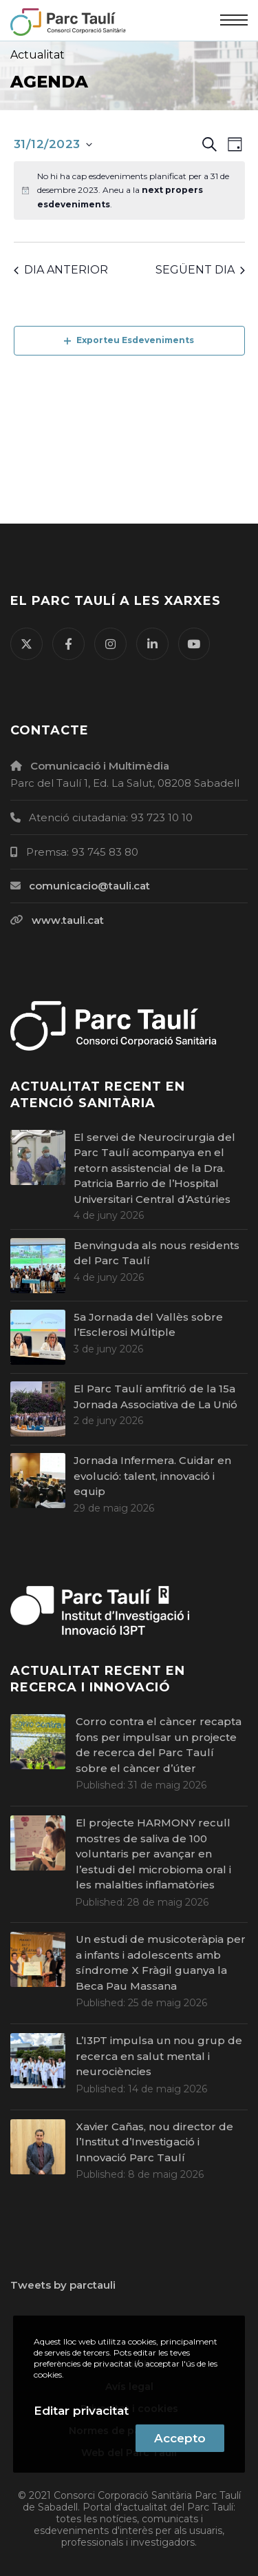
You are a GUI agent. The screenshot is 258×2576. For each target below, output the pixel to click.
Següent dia (200, 269)
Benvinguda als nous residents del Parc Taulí (156, 1253)
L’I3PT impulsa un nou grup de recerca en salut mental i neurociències (159, 2056)
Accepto (180, 2438)
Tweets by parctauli (63, 2284)
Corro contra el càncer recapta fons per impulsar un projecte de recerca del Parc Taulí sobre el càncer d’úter (158, 1745)
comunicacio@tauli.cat (89, 885)
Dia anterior (61, 269)
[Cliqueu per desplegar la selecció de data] (53, 145)
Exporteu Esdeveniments (129, 340)
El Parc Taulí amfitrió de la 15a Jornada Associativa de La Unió (155, 1396)
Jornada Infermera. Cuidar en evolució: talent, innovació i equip (152, 1476)
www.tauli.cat (68, 920)
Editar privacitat (81, 2411)
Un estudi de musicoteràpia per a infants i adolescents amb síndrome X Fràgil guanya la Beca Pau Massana (161, 1962)
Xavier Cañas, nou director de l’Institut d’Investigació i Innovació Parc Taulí (154, 2142)
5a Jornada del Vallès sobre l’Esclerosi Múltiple (148, 1324)
